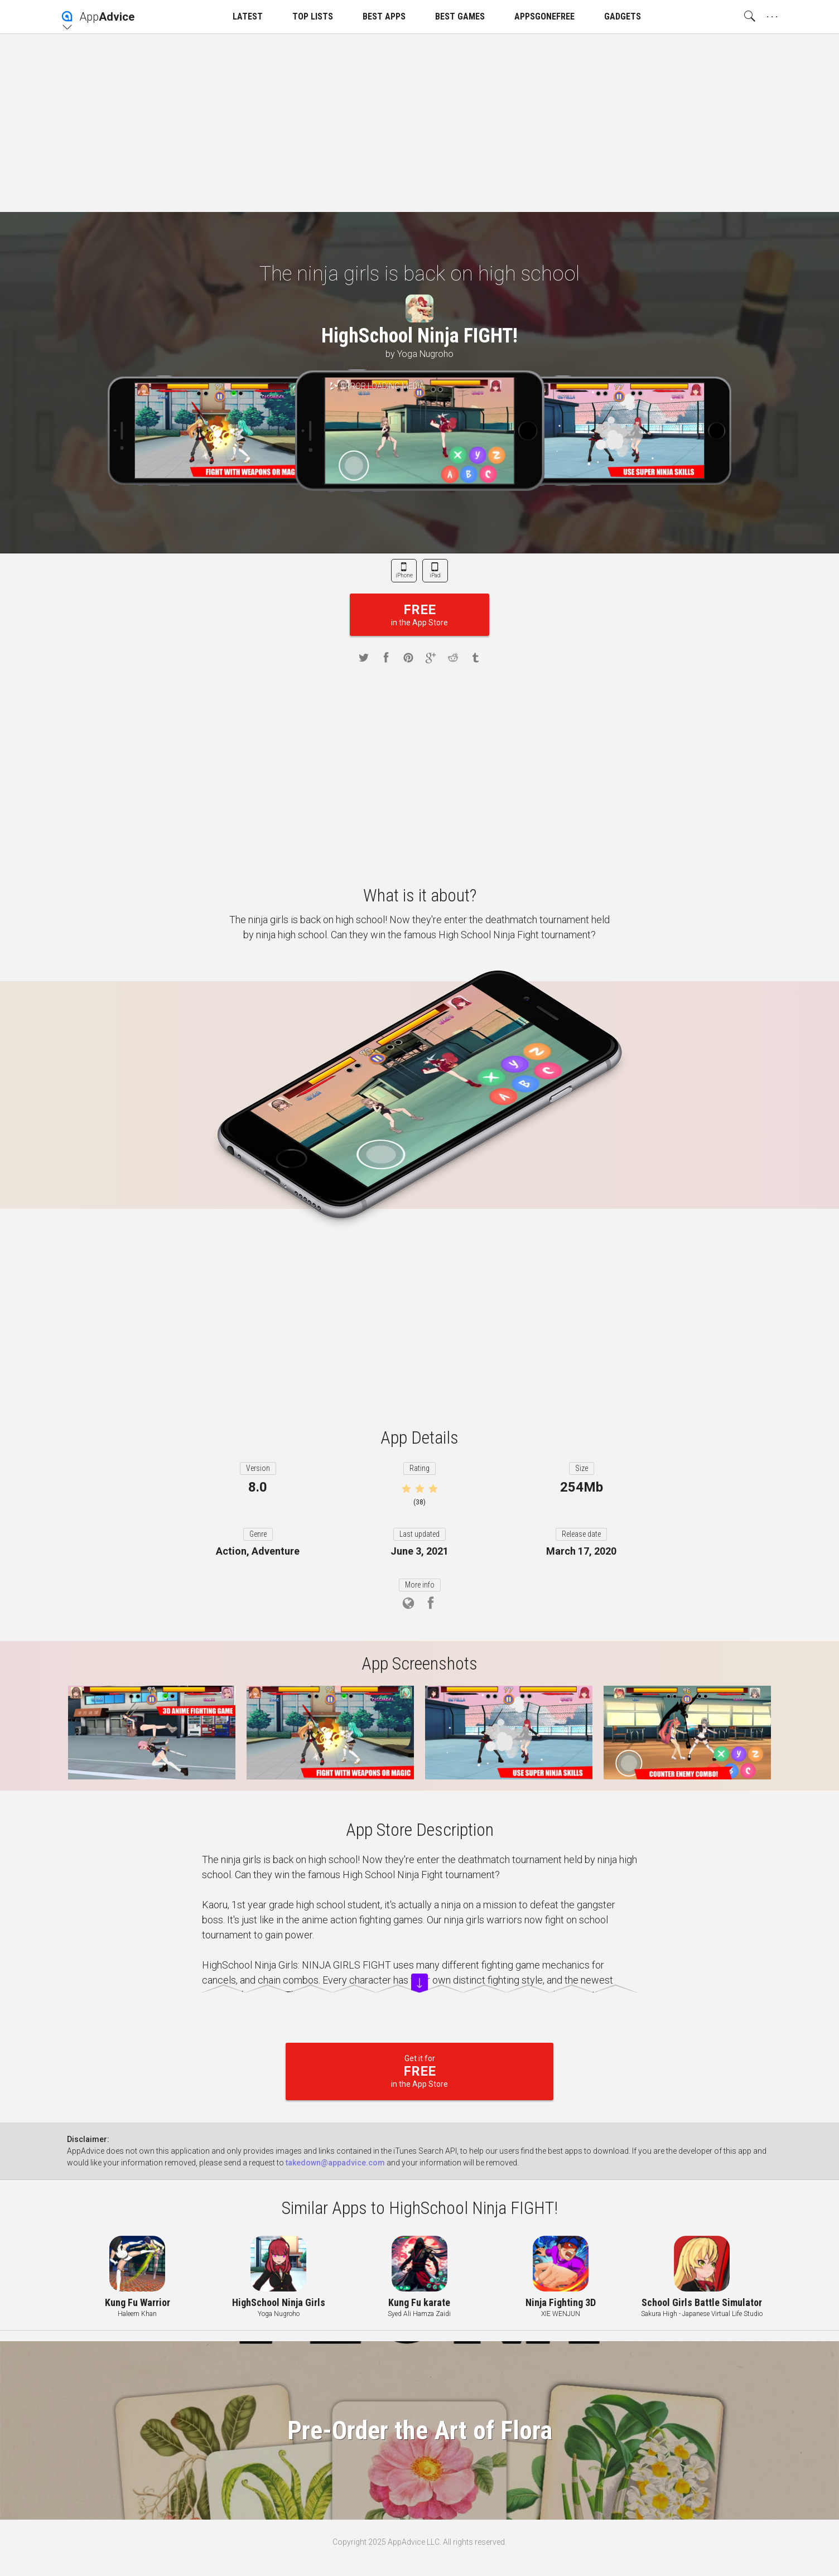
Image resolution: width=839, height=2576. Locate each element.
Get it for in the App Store (419, 2071)
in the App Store (419, 614)
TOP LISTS (312, 16)
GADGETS (622, 16)
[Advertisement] (419, 123)
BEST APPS (384, 16)
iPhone (404, 575)
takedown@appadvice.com (335, 2162)
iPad (435, 575)
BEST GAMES (460, 16)
